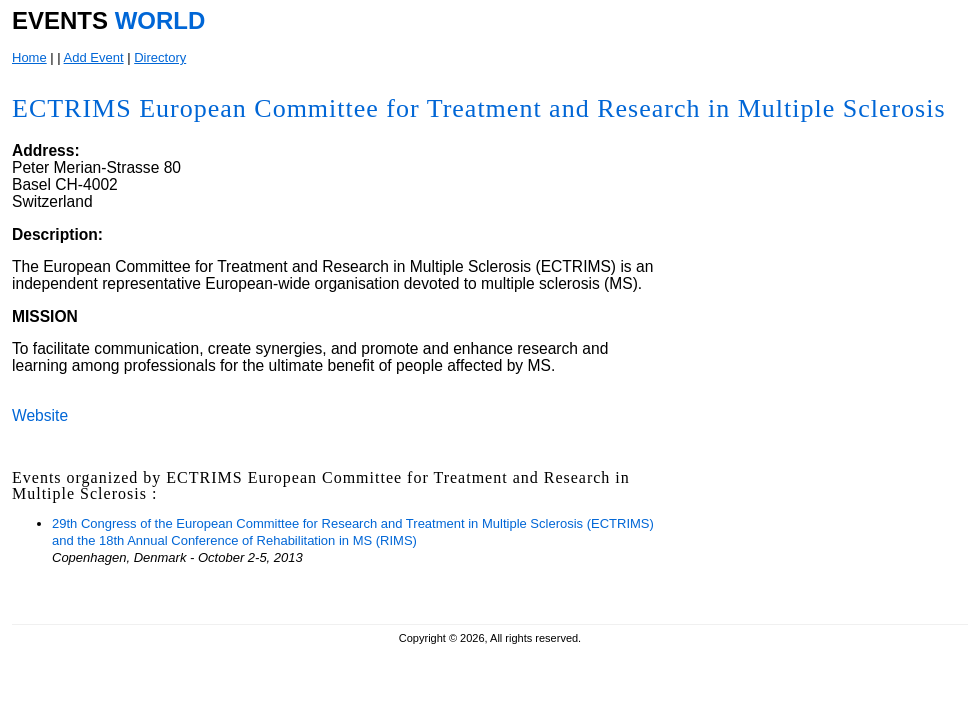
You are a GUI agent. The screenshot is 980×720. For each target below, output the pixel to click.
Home (29, 57)
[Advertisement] (813, 477)
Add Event (94, 57)
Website (40, 415)
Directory (160, 57)
